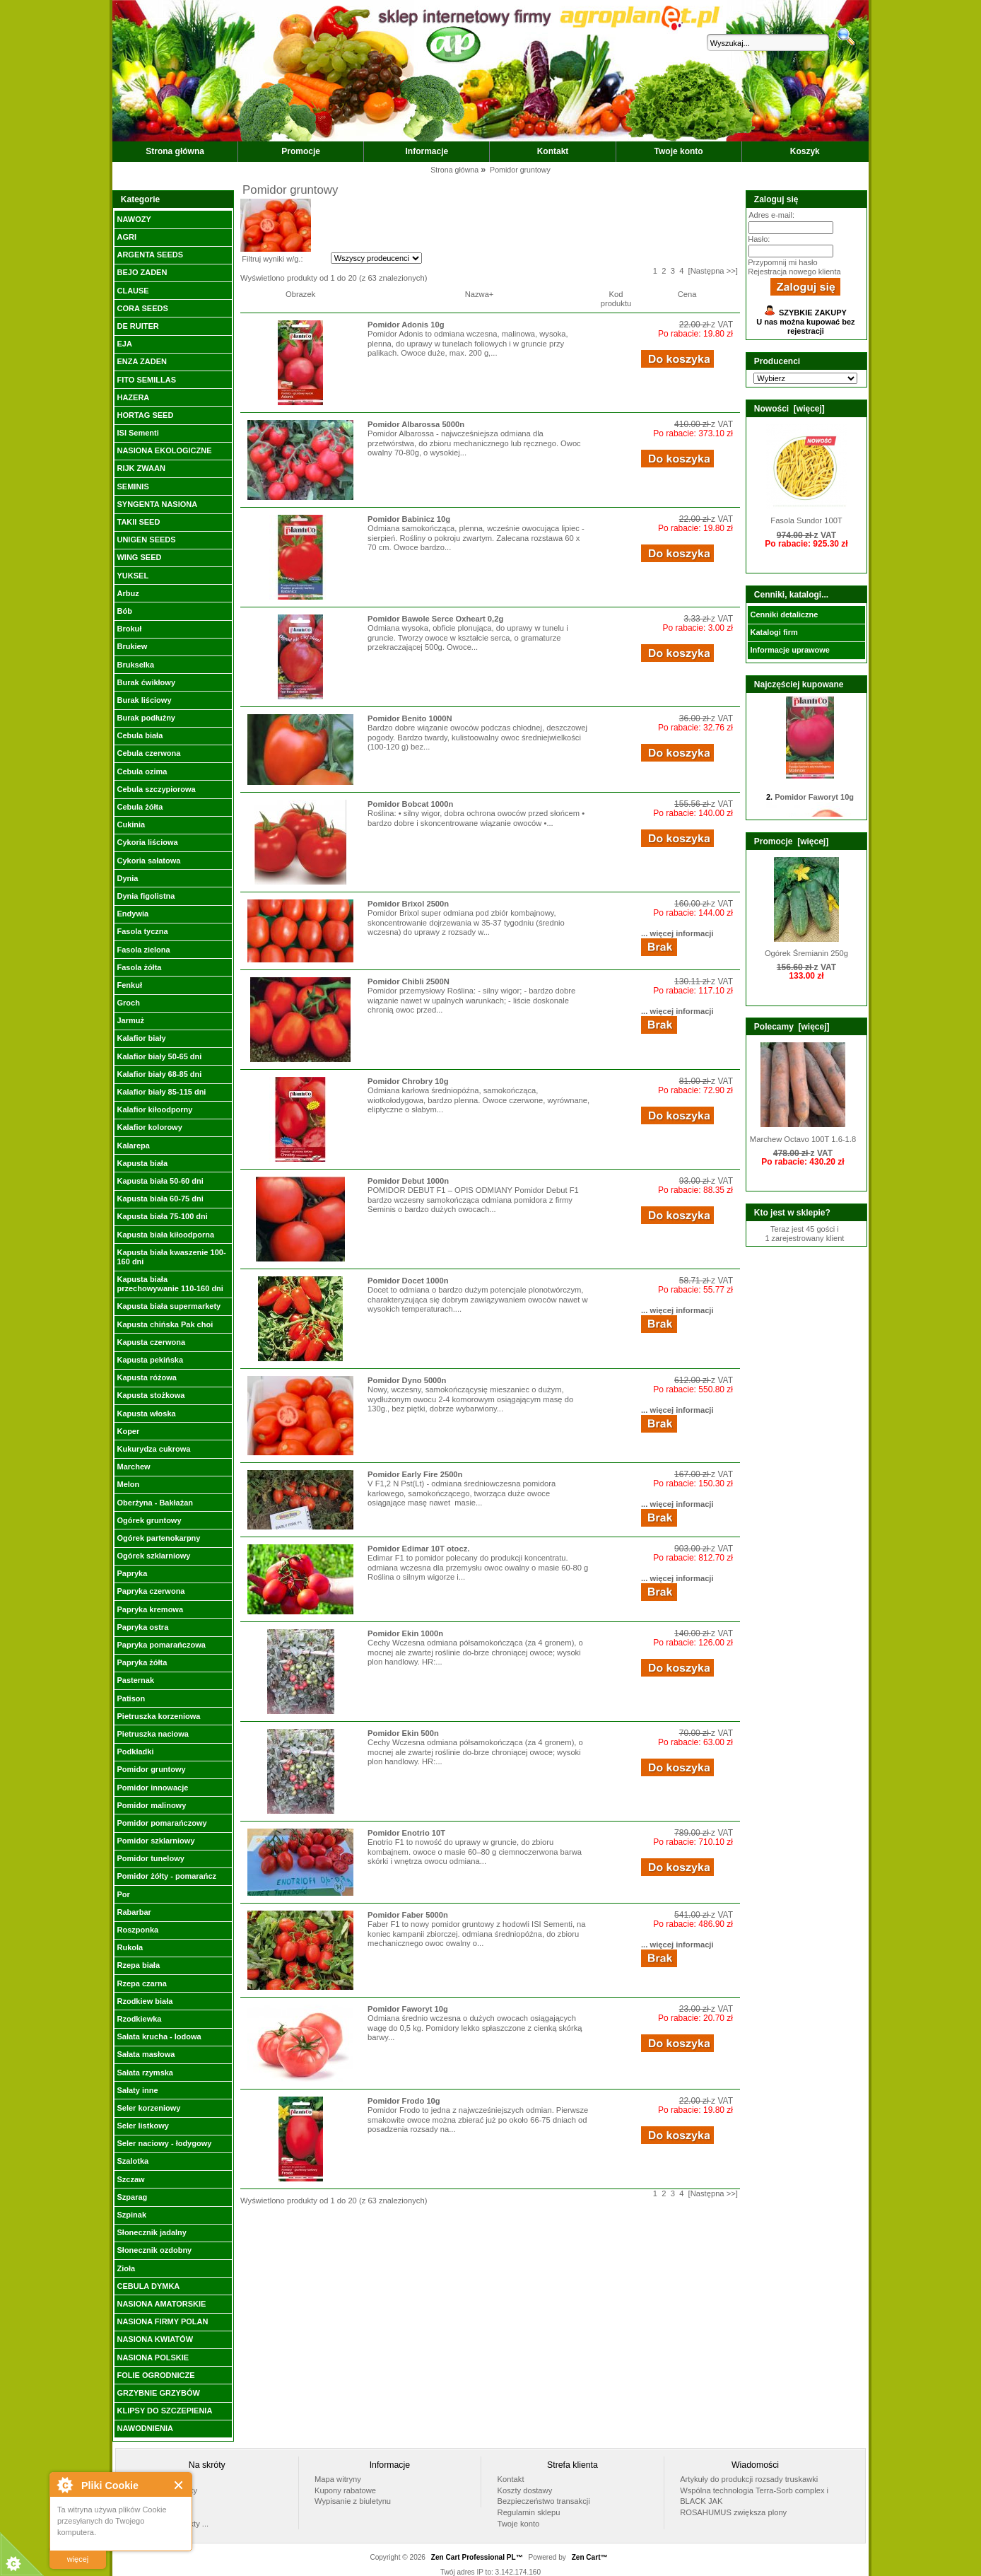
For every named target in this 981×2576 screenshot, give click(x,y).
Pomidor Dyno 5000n (407, 1380)
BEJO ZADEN (142, 272)
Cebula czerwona (148, 753)
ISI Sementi (137, 433)
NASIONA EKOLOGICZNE (164, 450)
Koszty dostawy (525, 2490)
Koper (128, 1431)
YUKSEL (132, 575)
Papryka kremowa (150, 1609)
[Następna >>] (713, 271)
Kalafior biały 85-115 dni (161, 1092)
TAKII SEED (138, 522)
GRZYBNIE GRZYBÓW (158, 2393)
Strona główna (175, 151)
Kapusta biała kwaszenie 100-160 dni (171, 1257)
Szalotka (132, 2161)
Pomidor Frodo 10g (404, 2101)
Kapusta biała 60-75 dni (160, 1198)
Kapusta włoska (146, 1413)
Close (179, 2485)
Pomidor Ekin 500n (403, 1733)
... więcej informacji (677, 933)
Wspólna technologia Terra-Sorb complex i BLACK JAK (754, 2496)
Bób (124, 611)
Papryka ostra (142, 1627)
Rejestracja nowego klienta (794, 271)
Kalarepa (133, 1145)
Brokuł (129, 628)
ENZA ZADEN (141, 361)
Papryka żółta (142, 1662)
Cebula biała (140, 735)
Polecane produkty (164, 2490)
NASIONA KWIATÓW (155, 2339)
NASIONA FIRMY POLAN (162, 2321)
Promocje (300, 151)
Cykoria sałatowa (148, 860)
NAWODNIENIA (144, 2428)
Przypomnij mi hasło (782, 262)
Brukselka (135, 664)
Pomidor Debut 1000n (408, 1181)
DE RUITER (137, 326)
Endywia (132, 913)
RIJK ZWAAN (141, 468)
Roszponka (137, 1929)
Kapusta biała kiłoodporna (165, 1234)
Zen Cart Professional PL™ (477, 2557)
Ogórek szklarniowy (153, 1555)
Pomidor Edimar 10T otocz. (418, 1548)
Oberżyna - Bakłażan (155, 1502)
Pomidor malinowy (151, 1805)
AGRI (126, 237)
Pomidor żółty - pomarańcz (166, 1876)
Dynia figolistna (146, 896)
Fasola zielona (143, 949)
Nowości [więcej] (789, 409)
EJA (124, 343)
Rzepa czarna (141, 1983)
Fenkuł (129, 985)
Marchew (133, 1466)
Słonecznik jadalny (151, 2232)
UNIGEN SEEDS (146, 539)
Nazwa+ (479, 294)
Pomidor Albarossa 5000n (416, 424)
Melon (128, 1484)
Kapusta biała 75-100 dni (162, 1216)
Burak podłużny (146, 717)
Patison (131, 1698)
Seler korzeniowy (148, 2108)
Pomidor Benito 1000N (410, 718)
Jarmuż (130, 1020)
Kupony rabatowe (345, 2490)
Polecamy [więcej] (792, 1027)
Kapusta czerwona (151, 1342)
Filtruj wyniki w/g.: (272, 259)
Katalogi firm (773, 632)
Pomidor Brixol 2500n (408, 903)
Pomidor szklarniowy (155, 1840)
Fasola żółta (139, 967)
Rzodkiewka (139, 2019)
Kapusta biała (142, 1163)
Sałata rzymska (145, 2072)
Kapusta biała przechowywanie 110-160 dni (170, 1284)
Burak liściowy (144, 700)
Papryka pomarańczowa (161, 1644)
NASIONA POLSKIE (153, 2357)
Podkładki (135, 1751)
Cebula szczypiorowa (156, 789)
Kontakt (553, 151)
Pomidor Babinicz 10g (409, 519)
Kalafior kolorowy (149, 1127)
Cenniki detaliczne (784, 614)
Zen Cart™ (590, 2557)
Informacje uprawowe (789, 650)
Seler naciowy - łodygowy (164, 2143)
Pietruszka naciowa (153, 1734)
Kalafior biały (141, 1038)
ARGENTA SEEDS (150, 254)
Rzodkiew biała (144, 2001)
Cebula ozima (142, 771)
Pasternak (135, 1680)
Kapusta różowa (146, 1377)
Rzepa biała (138, 1965)
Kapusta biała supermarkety (169, 1306)
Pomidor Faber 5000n (408, 1915)
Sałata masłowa (146, 2054)
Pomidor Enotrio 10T (406, 1833)
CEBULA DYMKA (148, 2286)
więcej (78, 2559)
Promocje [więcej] (791, 841)
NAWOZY (134, 219)
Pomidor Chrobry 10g (408, 1081)
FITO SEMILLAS (146, 379)
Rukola (130, 1947)
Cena (687, 294)
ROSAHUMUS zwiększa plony (733, 2512)
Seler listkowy (142, 2125)
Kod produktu (616, 299)
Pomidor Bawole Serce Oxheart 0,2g (435, 618)
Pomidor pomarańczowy (161, 1823)
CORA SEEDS (142, 308)
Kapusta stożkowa (150, 1395)
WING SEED (139, 557)
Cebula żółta (140, 807)
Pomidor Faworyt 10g (408, 2009)
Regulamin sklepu (529, 2512)
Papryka (132, 1573)
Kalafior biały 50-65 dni (159, 1056)
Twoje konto (678, 151)
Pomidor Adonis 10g (406, 324)
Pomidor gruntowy (151, 1769)
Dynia (127, 878)
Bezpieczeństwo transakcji (544, 2501)
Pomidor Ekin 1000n (405, 1633)
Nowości (146, 2512)
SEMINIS (132, 486)
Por (123, 1894)
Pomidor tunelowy (150, 1858)
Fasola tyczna (142, 931)
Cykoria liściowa (147, 842)
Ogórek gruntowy (149, 1520)
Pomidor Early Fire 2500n (415, 1474)
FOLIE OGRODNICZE (155, 2375)
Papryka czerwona (150, 1591)
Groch (128, 1002)
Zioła (126, 2268)
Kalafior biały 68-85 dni (159, 1074)
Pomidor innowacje (152, 1787)
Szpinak (131, 2214)
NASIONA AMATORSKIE (161, 2304)
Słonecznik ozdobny (154, 2250)
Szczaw (130, 2179)
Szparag (132, 2197)
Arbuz (128, 593)
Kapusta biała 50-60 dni (160, 1181)
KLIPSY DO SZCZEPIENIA (164, 2410)
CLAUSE (132, 290)
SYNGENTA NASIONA (157, 504)
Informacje (427, 151)
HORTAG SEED (145, 415)
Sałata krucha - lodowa (159, 2036)
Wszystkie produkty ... (169, 2523)
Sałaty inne (137, 2090)
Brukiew (132, 646)
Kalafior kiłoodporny (154, 1109)
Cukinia (131, 824)
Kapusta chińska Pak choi (165, 1324)
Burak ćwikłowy (146, 682)
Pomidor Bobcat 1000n (410, 804)
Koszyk (805, 151)
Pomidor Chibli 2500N (409, 981)
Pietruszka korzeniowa (158, 1716)
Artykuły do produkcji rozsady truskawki (749, 2479)
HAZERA (133, 397)
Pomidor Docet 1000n (408, 1280)
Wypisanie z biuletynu (353, 2501)
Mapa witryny (338, 2479)
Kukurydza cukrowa (153, 1449)
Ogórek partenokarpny (158, 1538)
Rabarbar (134, 1912)
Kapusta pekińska (150, 1360)
